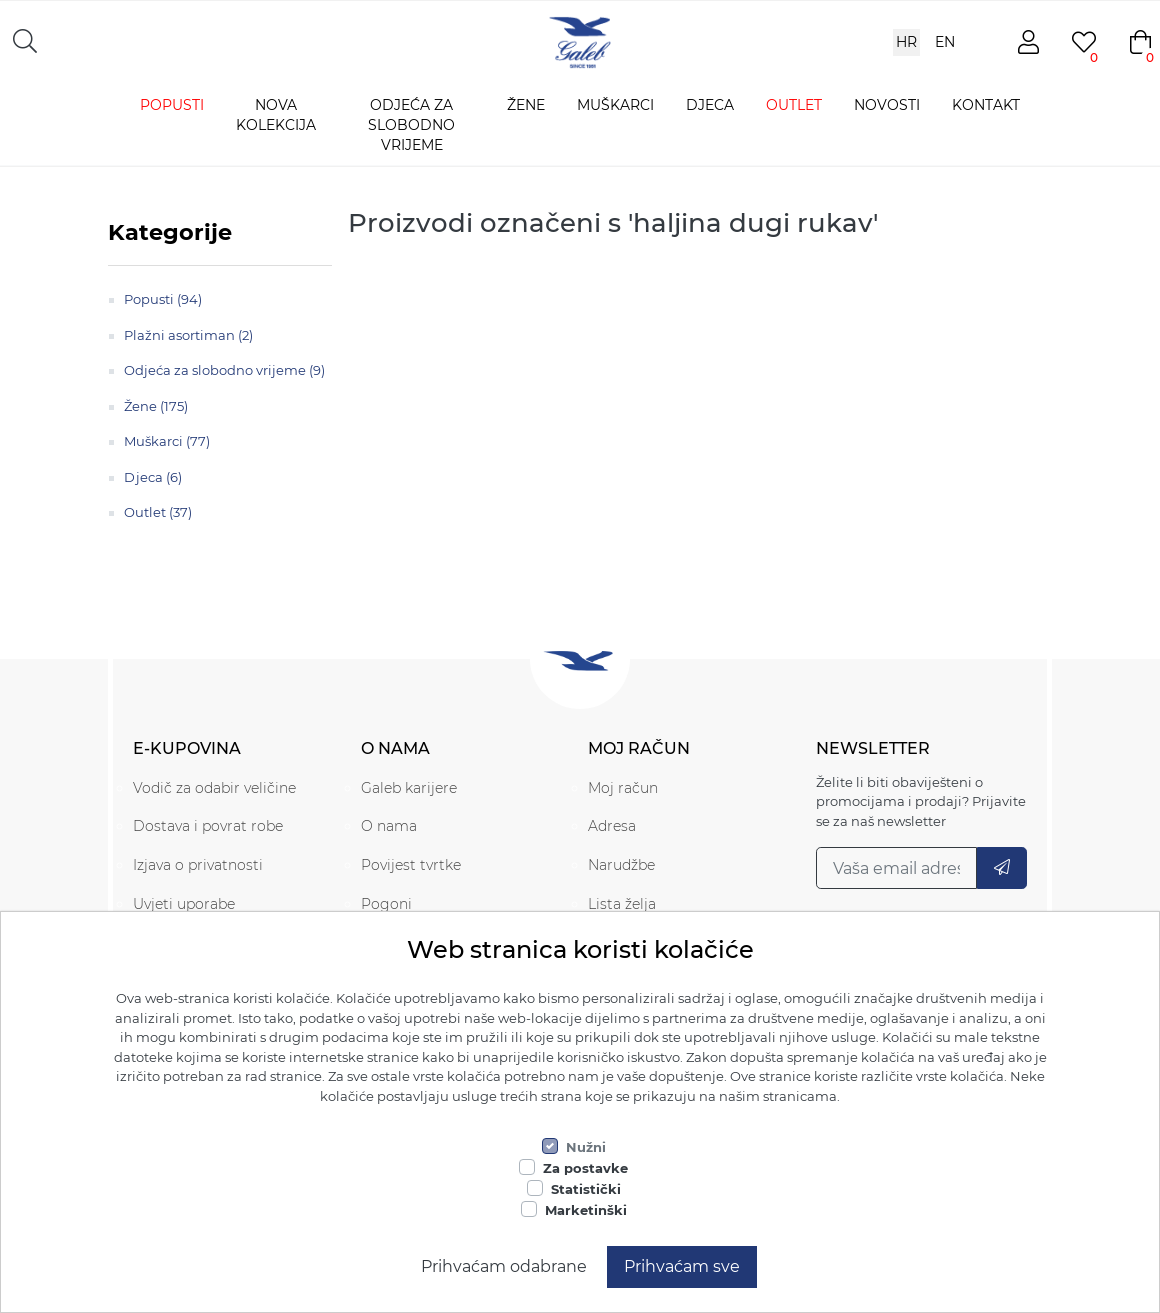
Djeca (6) (153, 477)
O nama (389, 826)
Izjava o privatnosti (198, 865)
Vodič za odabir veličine (214, 788)
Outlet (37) (158, 512)
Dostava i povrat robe (208, 826)
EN (945, 42)
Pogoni (386, 904)
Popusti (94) (163, 299)
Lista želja (622, 904)
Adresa (612, 826)
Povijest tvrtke (411, 865)
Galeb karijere (409, 788)
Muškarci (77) (167, 441)
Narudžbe (621, 865)
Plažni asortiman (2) (188, 335)
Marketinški (586, 1210)
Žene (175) (156, 406)
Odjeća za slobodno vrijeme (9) (224, 370)
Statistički (586, 1189)
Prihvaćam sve (682, 1266)
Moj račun (623, 788)
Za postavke (585, 1168)
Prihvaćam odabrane (504, 1266)
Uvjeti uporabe (184, 904)
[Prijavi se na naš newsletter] (897, 868)
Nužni (586, 1147)
